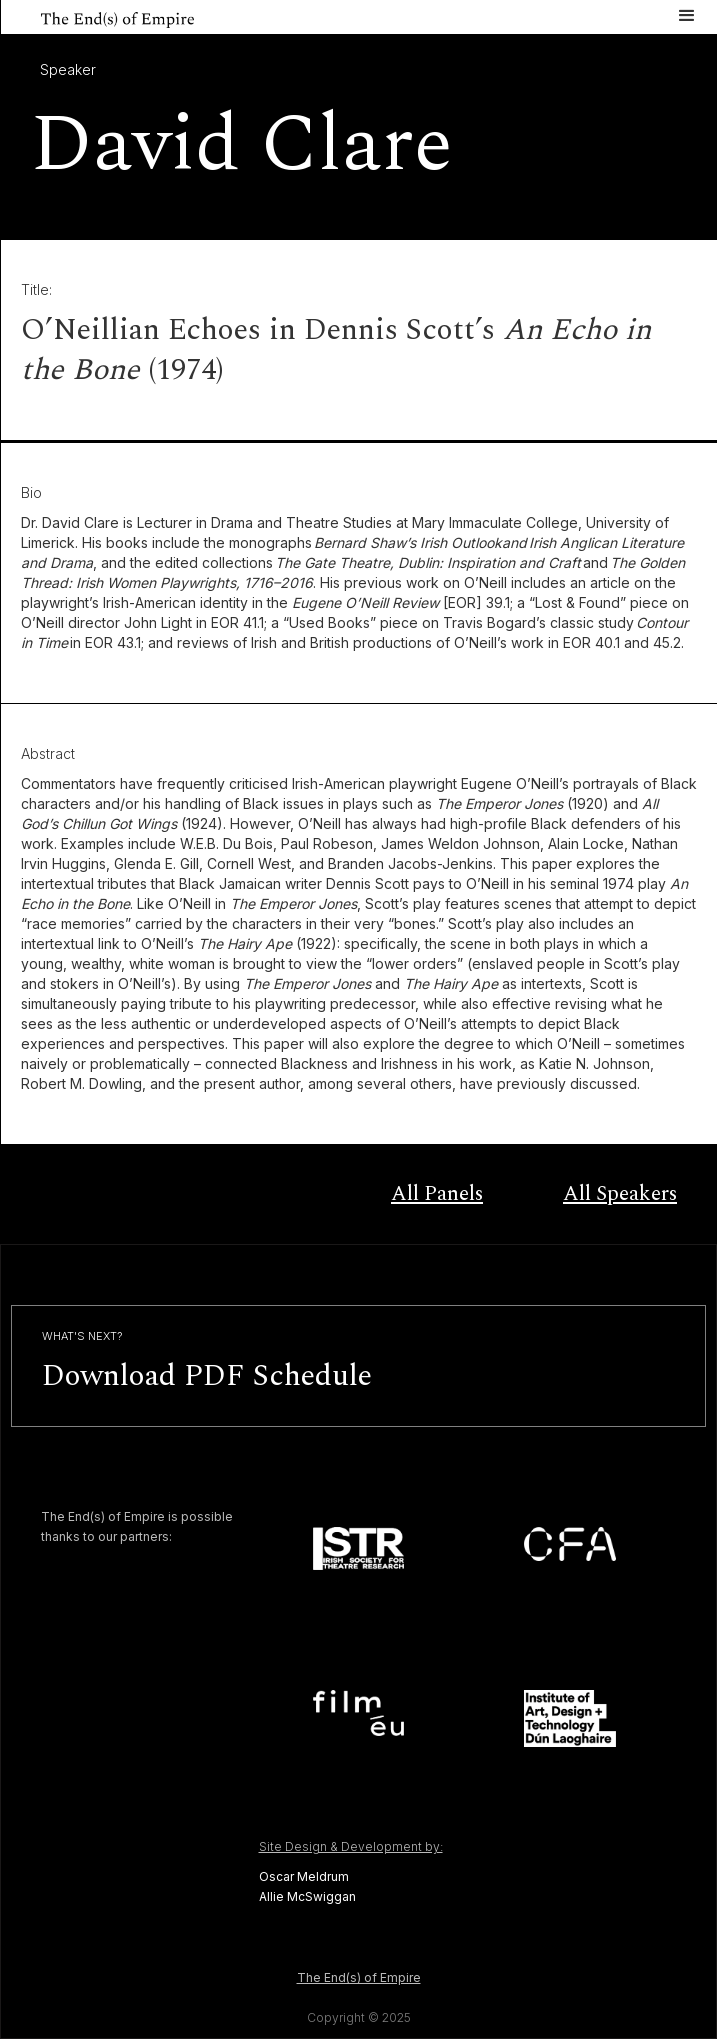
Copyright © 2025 (359, 2017)
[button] (687, 14)
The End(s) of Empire (359, 1977)
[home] (97, 17)
